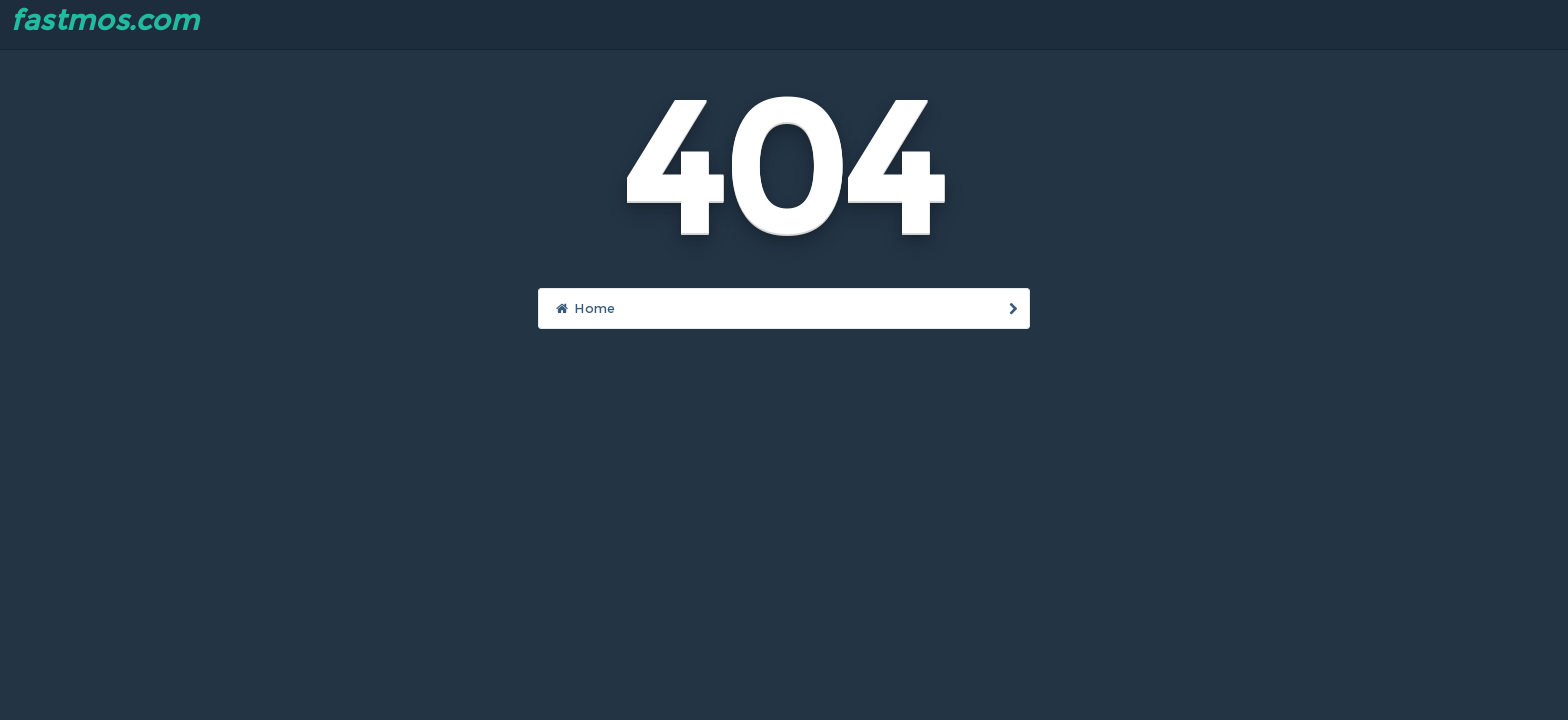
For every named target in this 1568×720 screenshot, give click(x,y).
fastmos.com (104, 20)
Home (787, 308)
